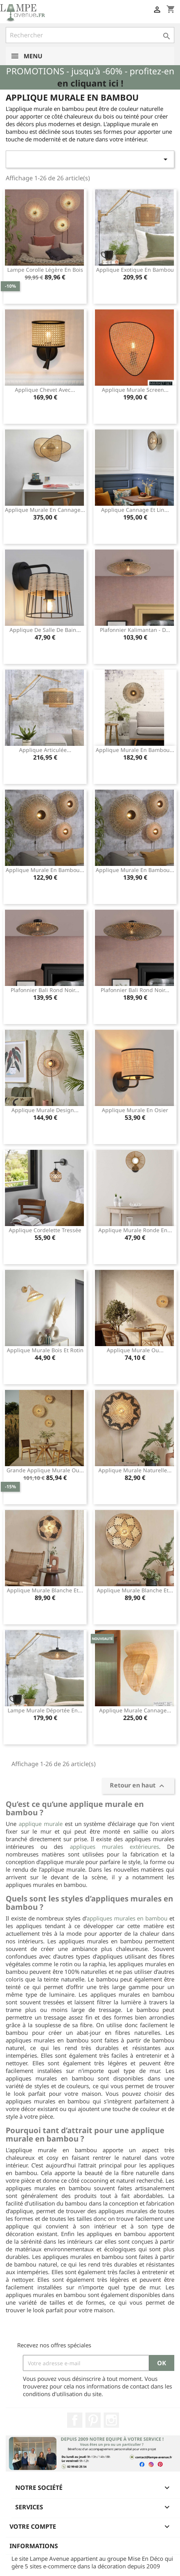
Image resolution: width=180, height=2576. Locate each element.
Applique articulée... (45, 749)
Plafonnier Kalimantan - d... (135, 629)
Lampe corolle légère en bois (45, 269)
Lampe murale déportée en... (45, 1710)
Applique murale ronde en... (135, 1230)
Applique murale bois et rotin (45, 1350)
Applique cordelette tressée (45, 1230)
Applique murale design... (45, 1110)
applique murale (41, 1823)
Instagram (111, 2420)
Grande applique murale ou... (45, 1470)
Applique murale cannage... (135, 1710)
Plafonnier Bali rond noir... (45, 990)
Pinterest (93, 2420)
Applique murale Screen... (135, 389)
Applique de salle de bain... (45, 629)
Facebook (74, 2420)
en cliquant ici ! (90, 83)
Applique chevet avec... (45, 389)
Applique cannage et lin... (135, 509)
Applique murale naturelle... (135, 1470)
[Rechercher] (90, 35)
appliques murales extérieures (114, 1846)
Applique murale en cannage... (45, 509)
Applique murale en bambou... (135, 749)
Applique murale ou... (135, 1350)
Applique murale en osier (135, 1110)
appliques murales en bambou (127, 1918)
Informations (34, 2546)
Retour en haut (138, 1786)
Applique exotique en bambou (135, 269)
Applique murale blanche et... (45, 1590)
